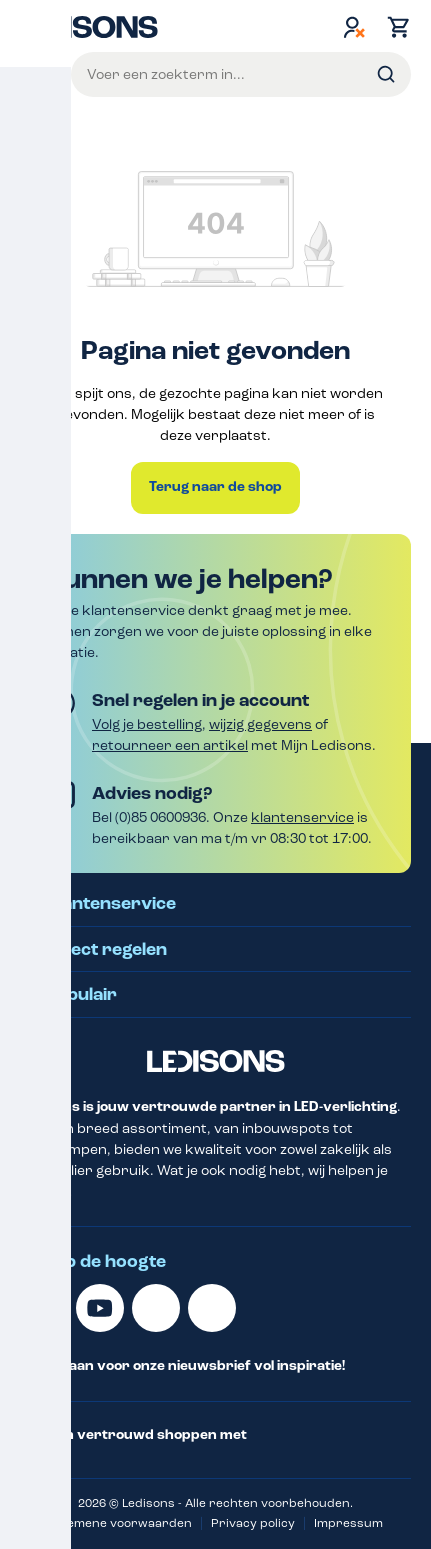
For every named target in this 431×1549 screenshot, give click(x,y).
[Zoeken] (386, 74)
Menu (37, 73)
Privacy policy (253, 1523)
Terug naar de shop (215, 487)
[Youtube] (100, 1308)
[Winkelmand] (394, 27)
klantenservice (302, 817)
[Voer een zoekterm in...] (241, 74)
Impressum (348, 1523)
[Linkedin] (44, 1308)
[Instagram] (212, 1308)
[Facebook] (156, 1308)
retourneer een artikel (170, 745)
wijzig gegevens (260, 724)
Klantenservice (110, 904)
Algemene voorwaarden (120, 1523)
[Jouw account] (354, 27)
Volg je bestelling (147, 724)
